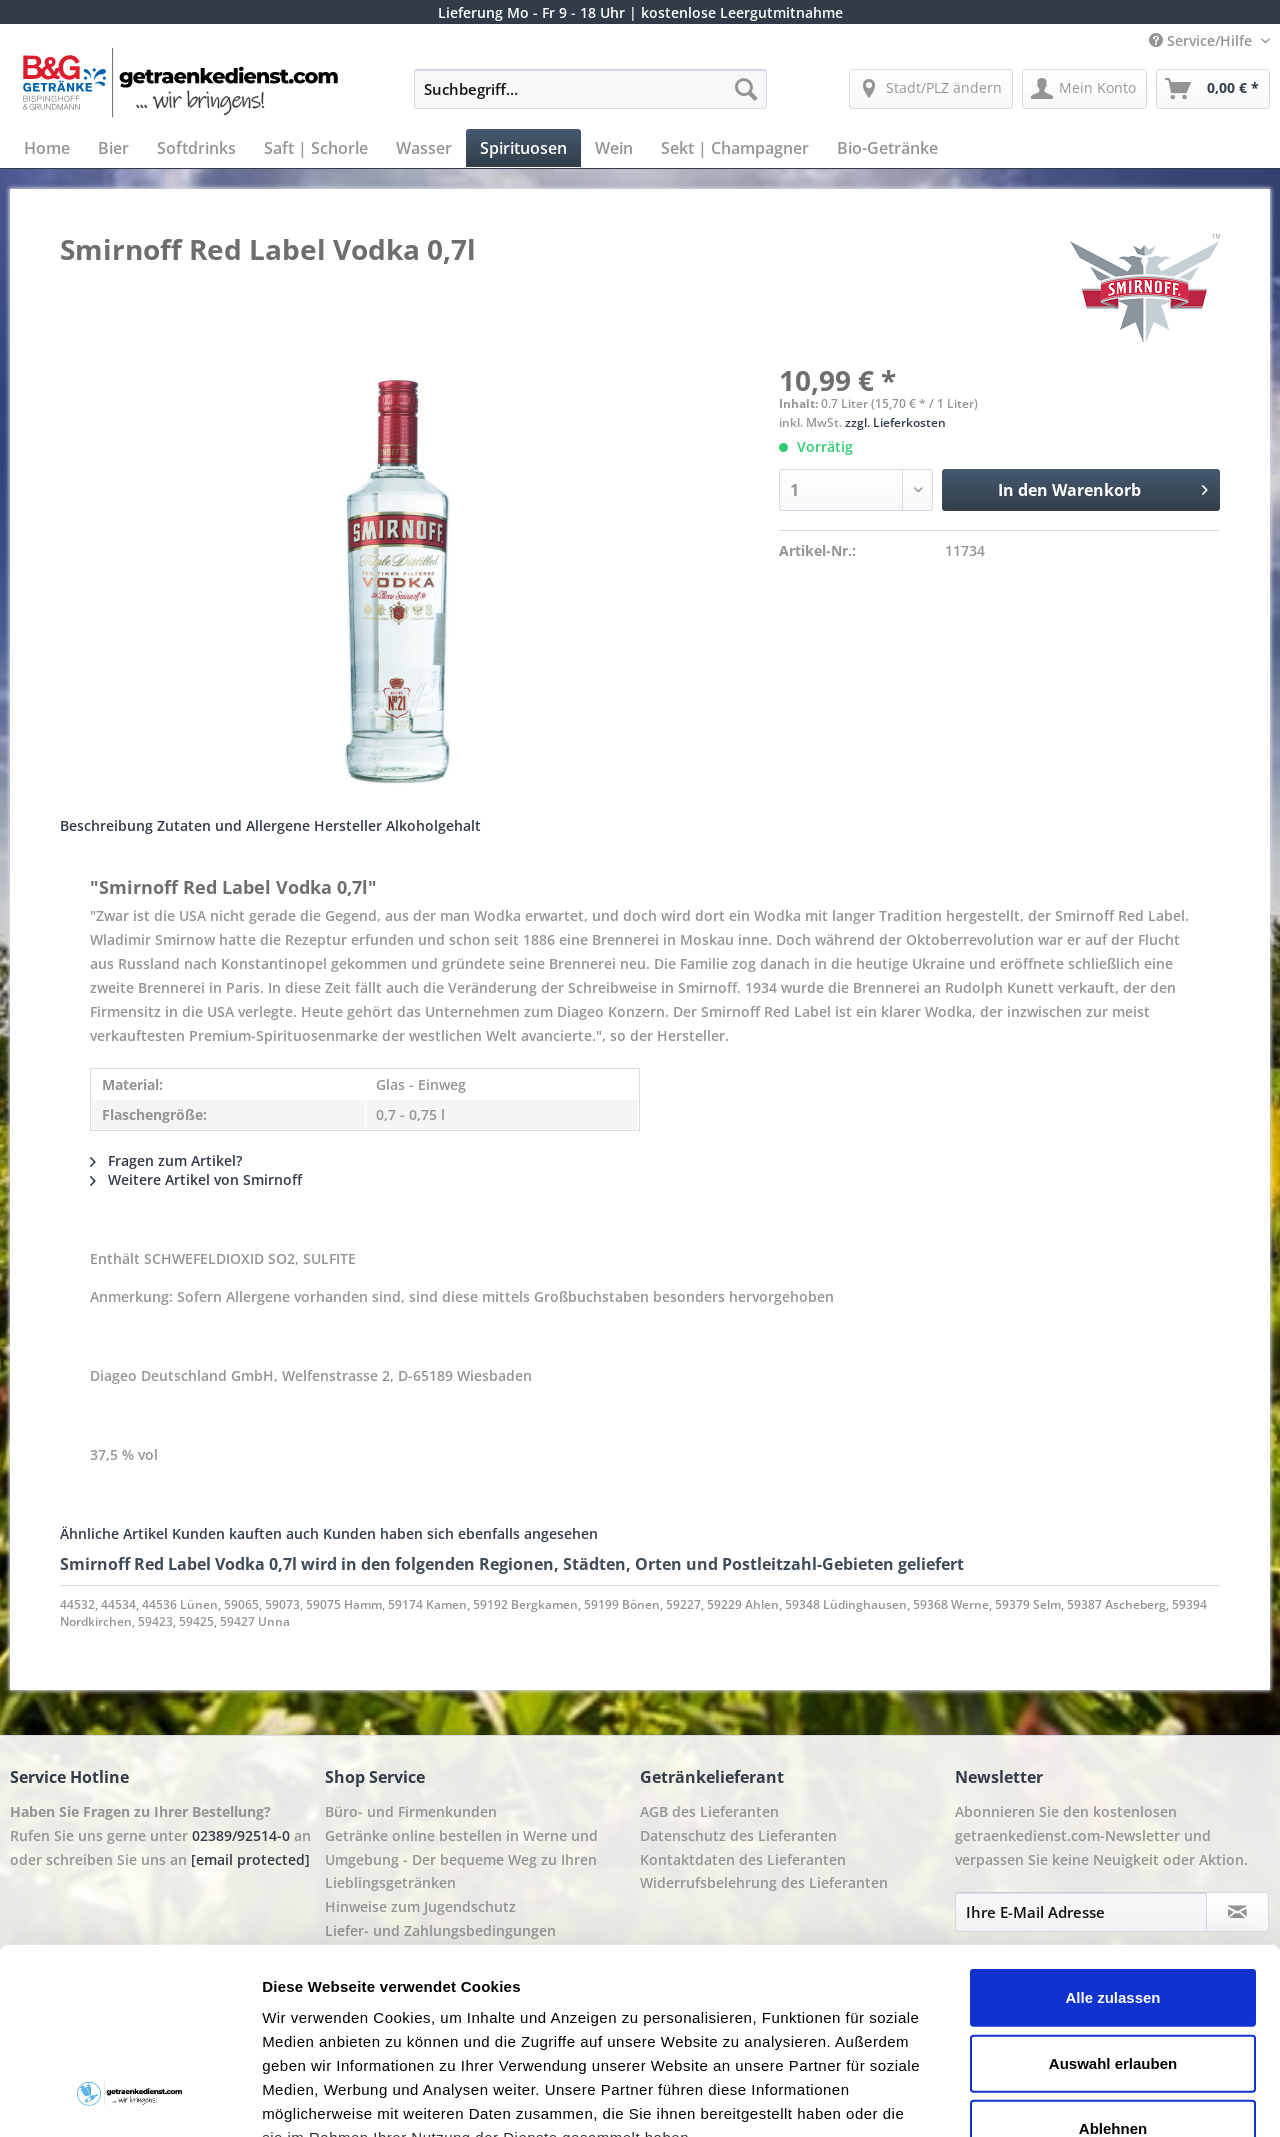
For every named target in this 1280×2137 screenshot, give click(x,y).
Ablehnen (1113, 1962)
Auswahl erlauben (1113, 1896)
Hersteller (348, 825)
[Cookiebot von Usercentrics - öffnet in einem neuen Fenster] (129, 2098)
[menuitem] (590, 98)
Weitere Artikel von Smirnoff (196, 1179)
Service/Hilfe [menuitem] (1202, 40)
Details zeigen (1063, 2097)
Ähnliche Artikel (114, 1533)
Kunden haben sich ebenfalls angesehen (460, 1533)
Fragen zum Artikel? (166, 1160)
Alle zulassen (1112, 1831)
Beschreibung (106, 825)
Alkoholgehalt (433, 825)
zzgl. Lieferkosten (895, 422)
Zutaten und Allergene (233, 825)
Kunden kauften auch (245, 1533)
